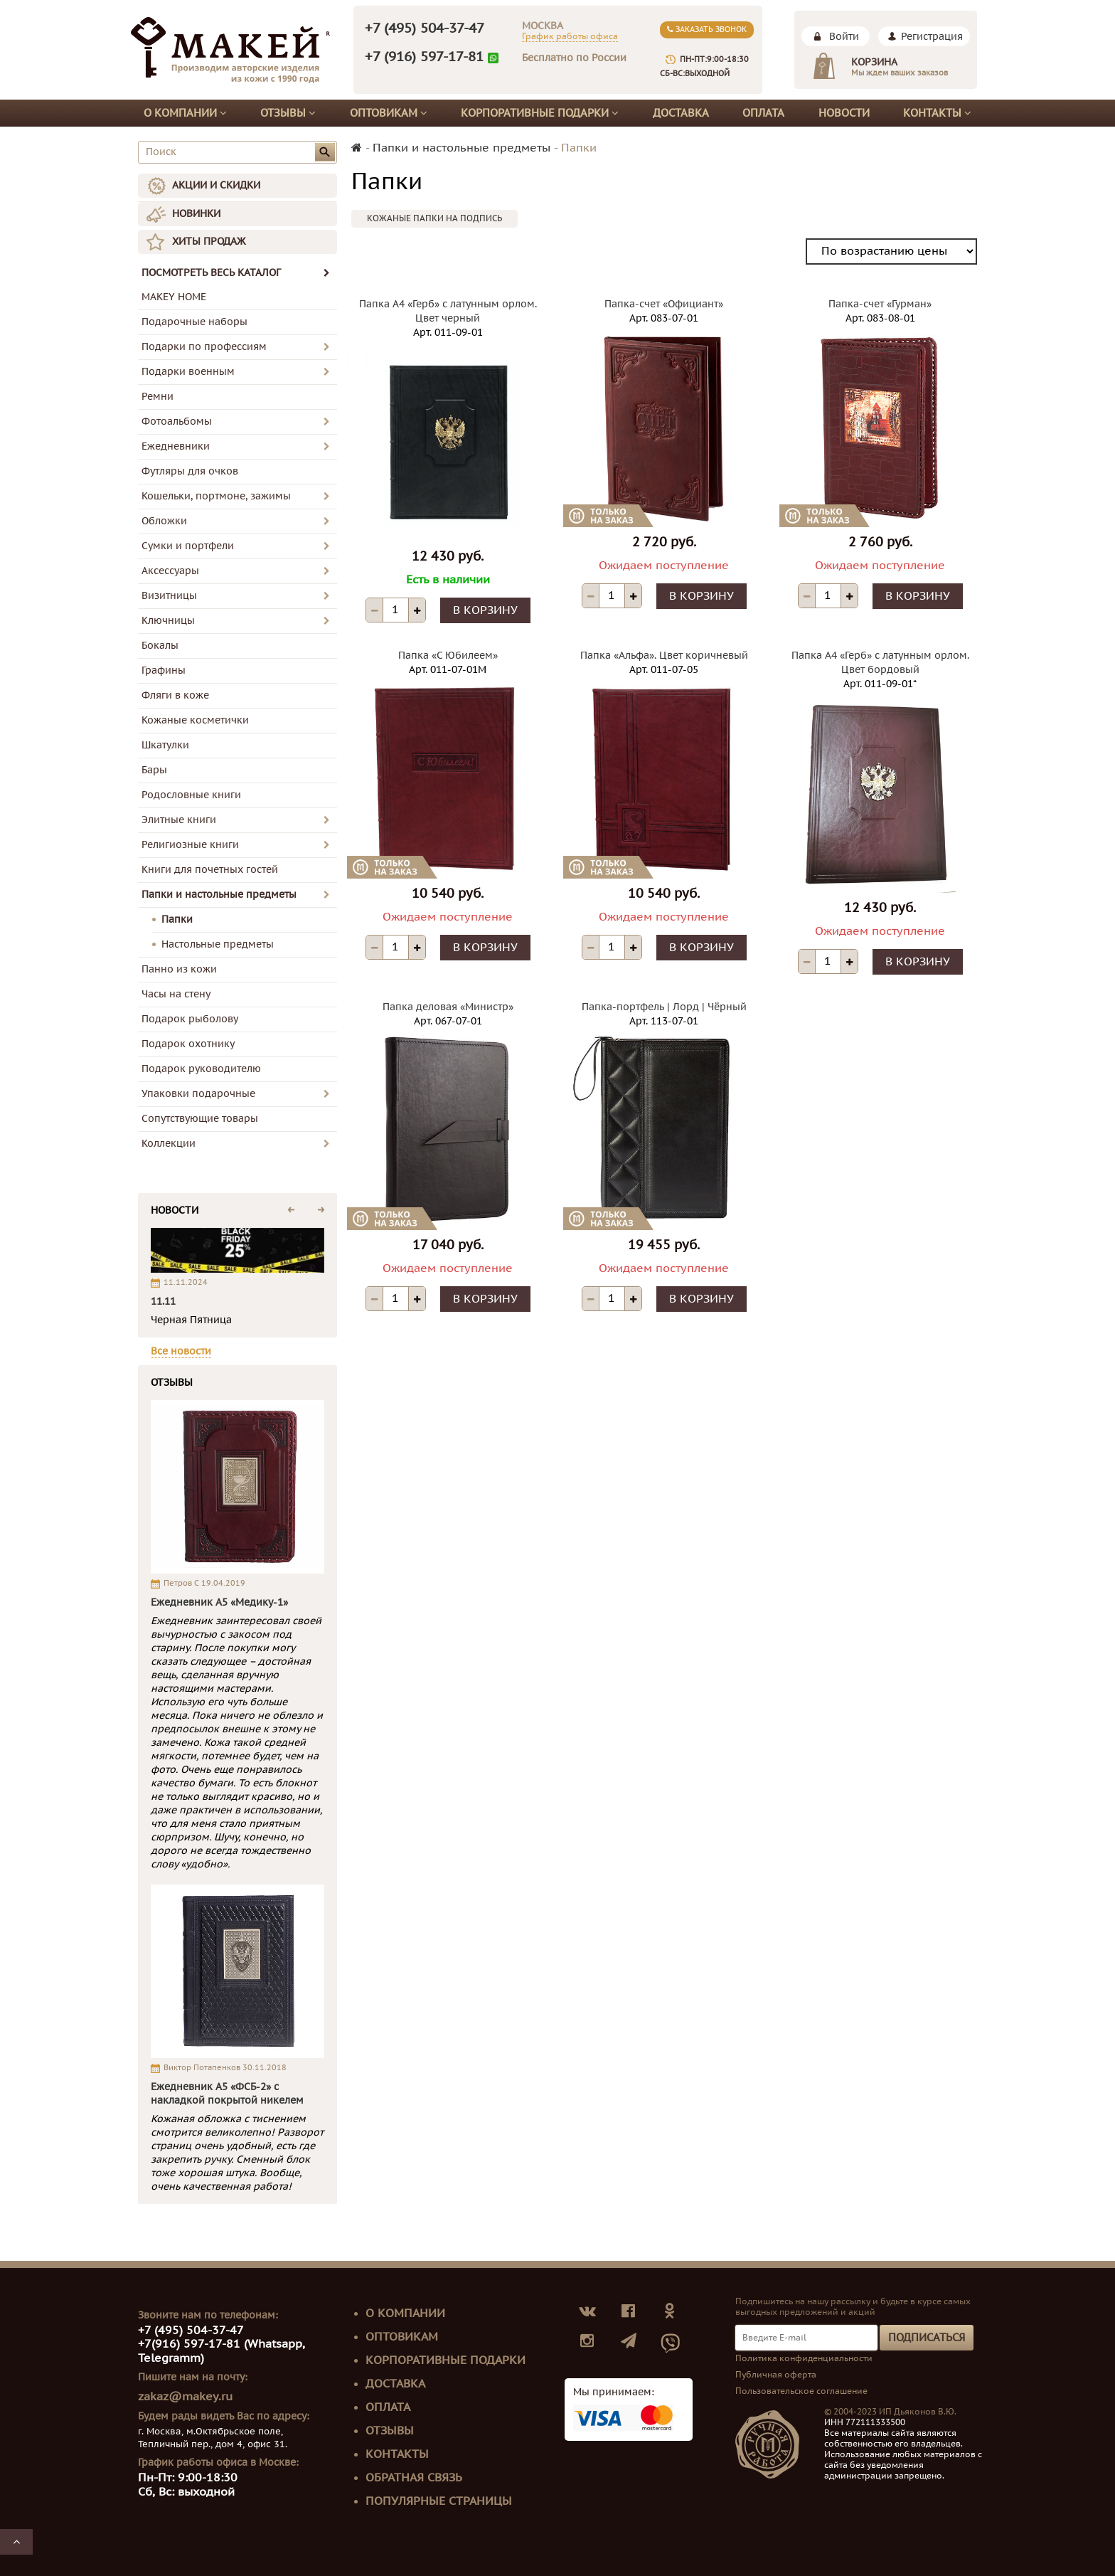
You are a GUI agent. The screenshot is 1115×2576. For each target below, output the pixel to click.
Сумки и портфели (188, 546)
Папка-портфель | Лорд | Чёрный (664, 1007)
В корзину (485, 610)
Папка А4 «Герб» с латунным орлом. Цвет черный (448, 311)
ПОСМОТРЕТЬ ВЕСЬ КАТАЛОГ (236, 273)
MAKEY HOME (174, 297)
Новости (844, 113)
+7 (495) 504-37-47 (424, 28)
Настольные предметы (217, 944)
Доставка (681, 113)
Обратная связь (414, 2477)
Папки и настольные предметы (219, 895)
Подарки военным (188, 372)
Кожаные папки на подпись (434, 218)
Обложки (164, 521)
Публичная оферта (775, 2375)
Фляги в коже (175, 695)
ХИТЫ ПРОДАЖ (208, 241)
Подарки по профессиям (204, 347)
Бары (154, 770)
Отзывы (288, 113)
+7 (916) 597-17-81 (424, 57)
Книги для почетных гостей (210, 870)
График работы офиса (570, 36)
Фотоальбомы (177, 421)
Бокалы (160, 646)
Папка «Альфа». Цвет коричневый (664, 656)
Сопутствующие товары (200, 1119)
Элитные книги (179, 820)
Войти (844, 37)
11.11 (163, 1301)
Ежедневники (176, 446)
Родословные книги (191, 795)
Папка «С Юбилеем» (448, 656)
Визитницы (169, 596)
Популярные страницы (439, 2501)
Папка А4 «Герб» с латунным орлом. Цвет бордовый (880, 663)
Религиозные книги (190, 845)
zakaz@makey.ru (185, 2396)
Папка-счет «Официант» (663, 304)
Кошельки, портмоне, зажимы (216, 496)
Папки (177, 919)
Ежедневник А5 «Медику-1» (219, 1602)
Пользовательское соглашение (801, 2391)
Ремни (158, 397)
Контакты (937, 113)
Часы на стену (176, 994)
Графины (164, 670)
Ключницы (168, 621)
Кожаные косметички (195, 720)
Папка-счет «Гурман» (880, 304)
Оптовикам (388, 113)
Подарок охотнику (188, 1044)
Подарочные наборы (194, 322)
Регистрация (932, 37)
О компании (185, 113)
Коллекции (169, 1144)
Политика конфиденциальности (804, 2358)
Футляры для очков (190, 471)
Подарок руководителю (201, 1069)
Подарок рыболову (190, 1019)
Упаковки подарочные (198, 1094)
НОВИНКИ (196, 214)
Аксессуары (170, 571)
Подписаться (926, 2337)
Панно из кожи (179, 969)
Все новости (181, 1351)
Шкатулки (165, 745)
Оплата (763, 113)
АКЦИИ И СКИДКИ (216, 185)
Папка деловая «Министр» (448, 1007)
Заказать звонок (707, 29)
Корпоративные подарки (540, 113)
